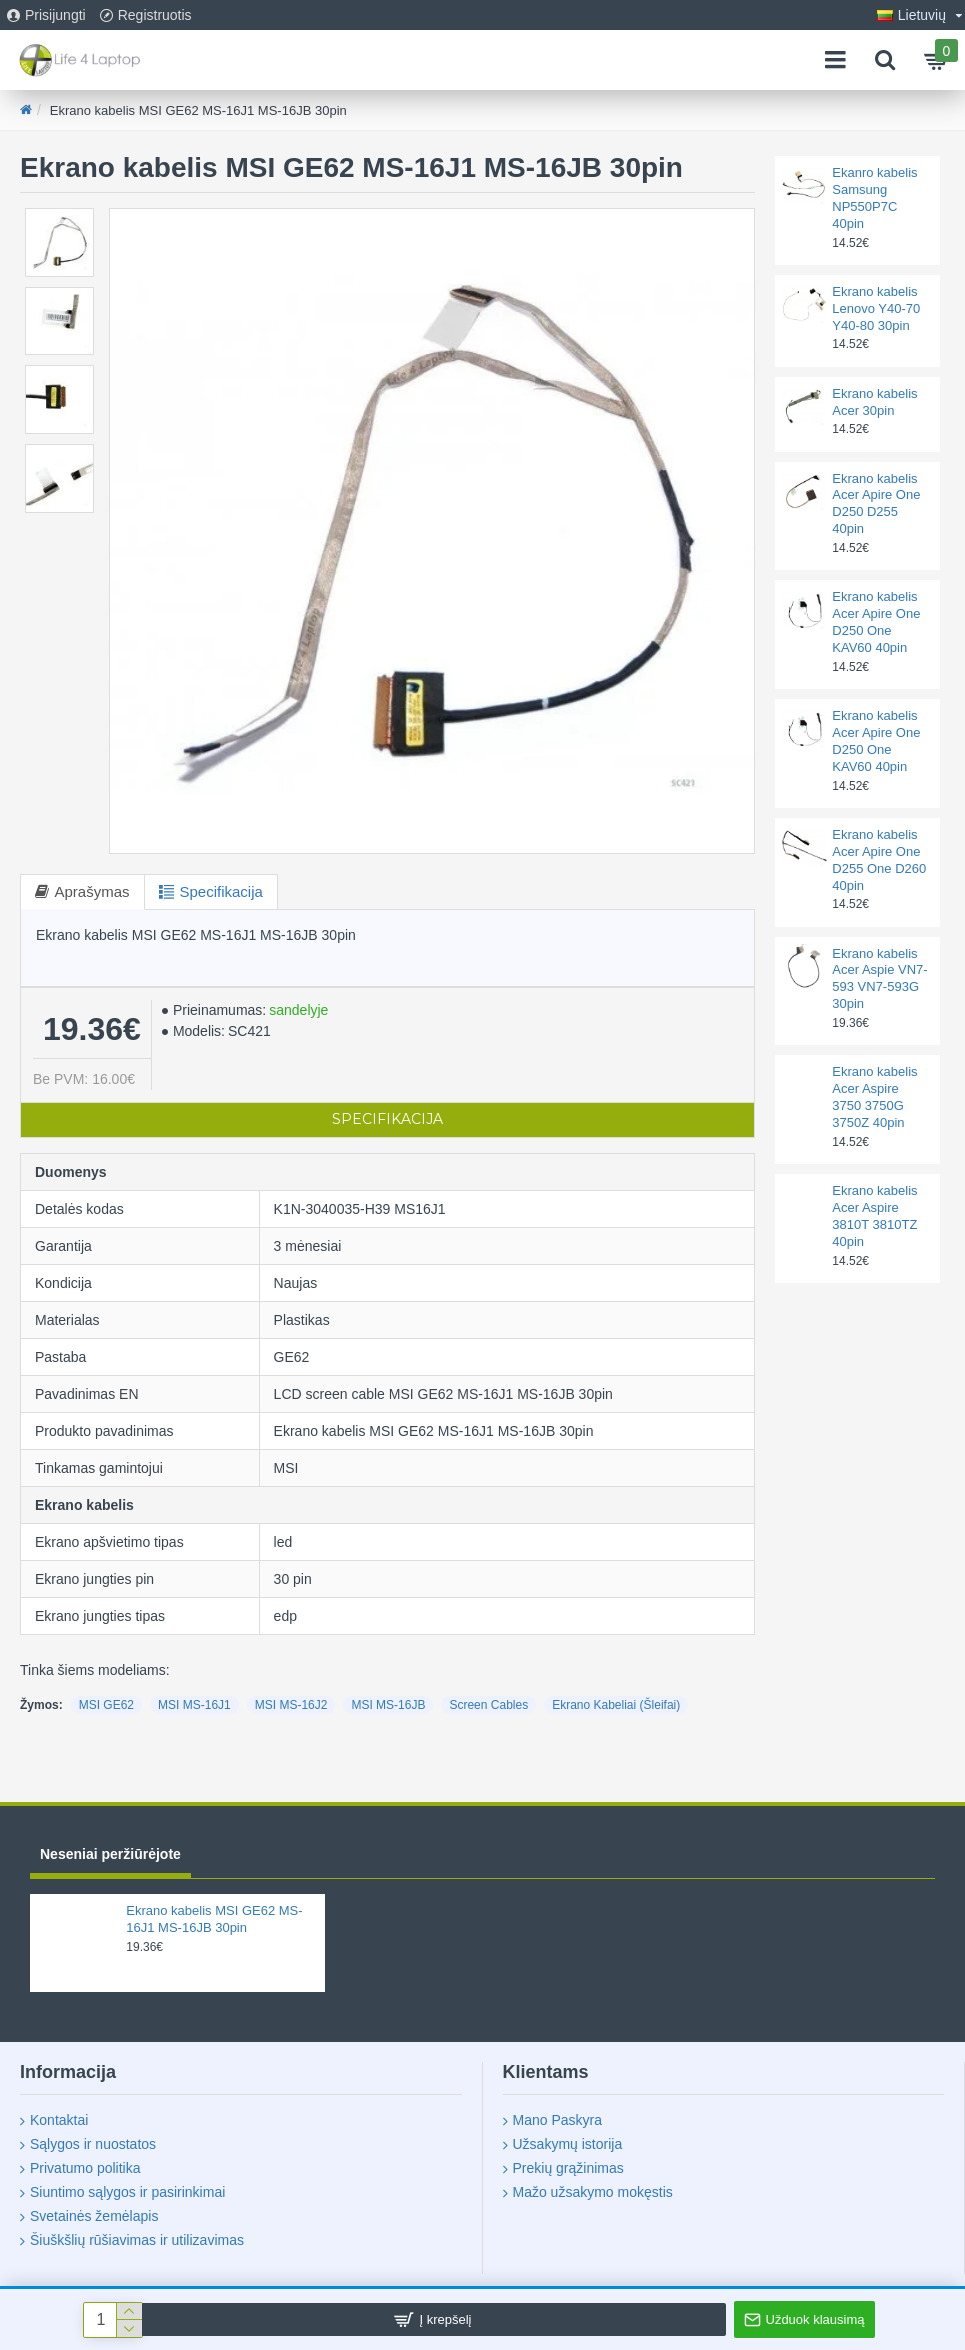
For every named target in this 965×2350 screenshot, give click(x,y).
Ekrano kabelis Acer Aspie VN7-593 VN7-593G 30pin (879, 979)
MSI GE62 (106, 1705)
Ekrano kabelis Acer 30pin (874, 402)
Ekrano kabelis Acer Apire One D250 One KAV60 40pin (876, 622)
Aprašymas (92, 891)
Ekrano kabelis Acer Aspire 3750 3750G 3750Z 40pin (874, 1097)
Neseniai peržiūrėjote (110, 1854)
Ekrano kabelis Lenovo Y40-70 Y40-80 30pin (876, 308)
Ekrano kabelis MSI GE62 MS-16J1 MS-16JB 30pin (214, 1919)
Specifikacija (222, 891)
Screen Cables (488, 1705)
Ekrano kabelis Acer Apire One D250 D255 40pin (876, 504)
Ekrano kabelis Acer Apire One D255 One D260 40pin (879, 860)
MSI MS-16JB (388, 1705)
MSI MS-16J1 (194, 1705)
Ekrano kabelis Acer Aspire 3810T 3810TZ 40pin (874, 1216)
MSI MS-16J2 (291, 1705)
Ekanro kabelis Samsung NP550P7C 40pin (874, 198)
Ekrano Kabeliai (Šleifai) (616, 1705)
